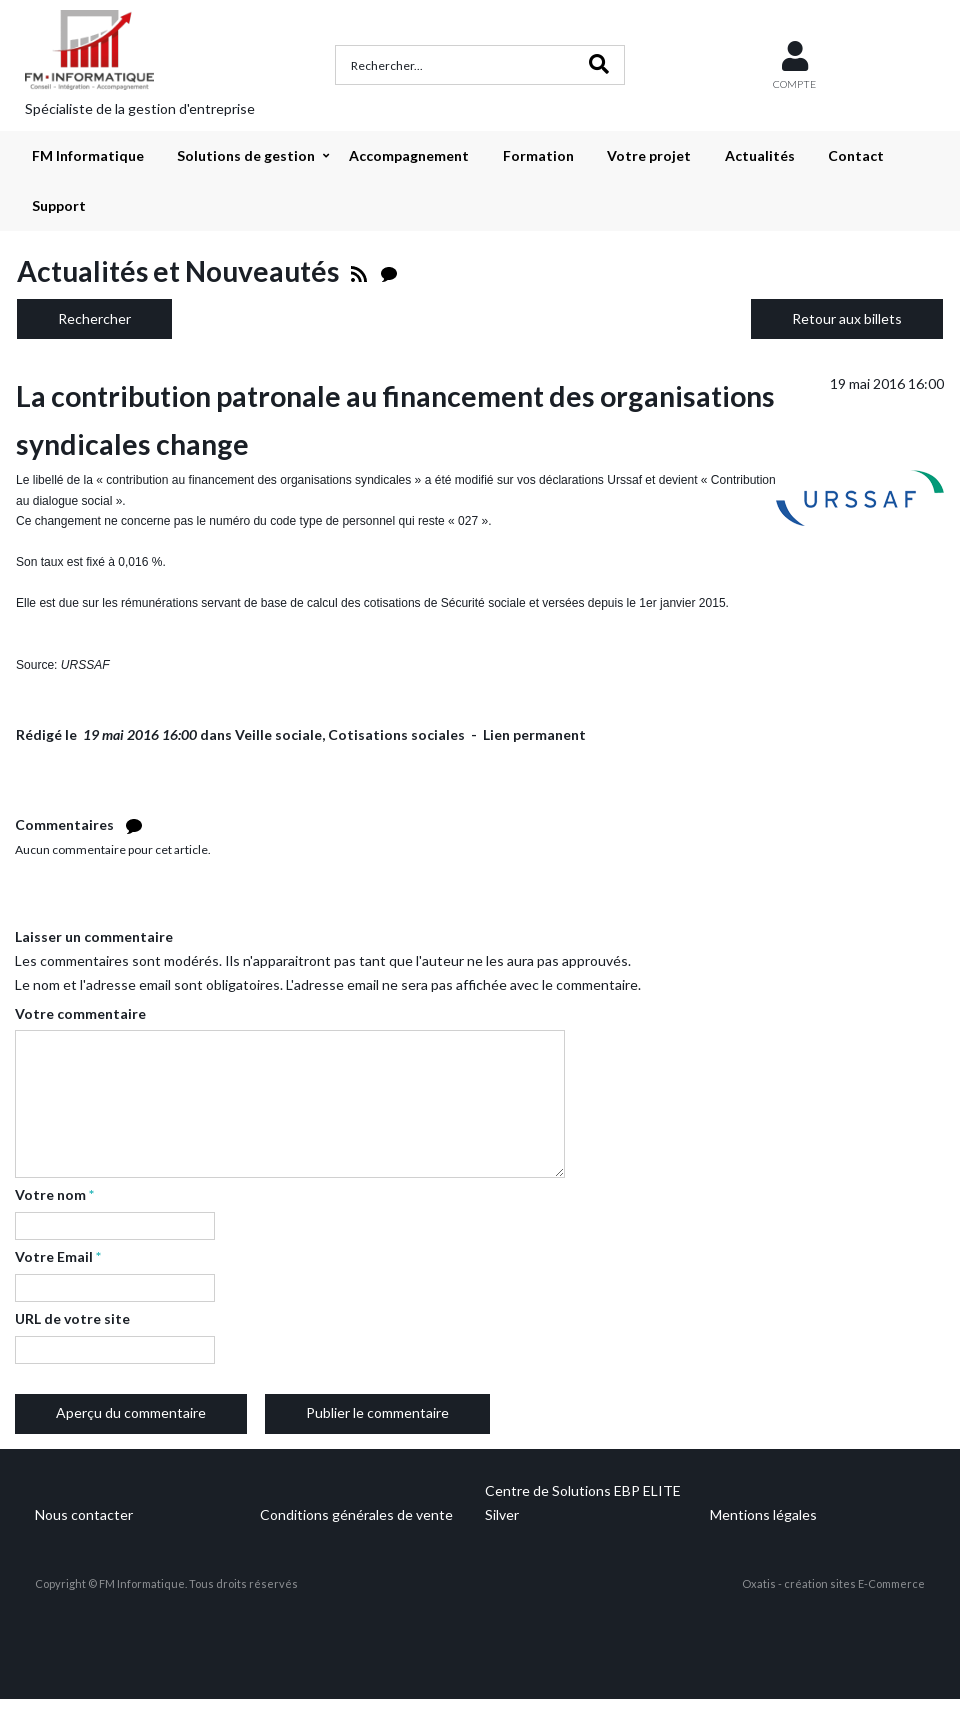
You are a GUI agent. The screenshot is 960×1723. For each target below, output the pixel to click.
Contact (856, 155)
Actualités (760, 155)
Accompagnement (409, 155)
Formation (538, 155)
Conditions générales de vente (356, 1514)
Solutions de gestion (246, 155)
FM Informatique (88, 155)
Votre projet (649, 155)
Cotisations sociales (396, 734)
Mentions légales (763, 1514)
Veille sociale (278, 734)
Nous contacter (84, 1514)
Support (59, 205)
